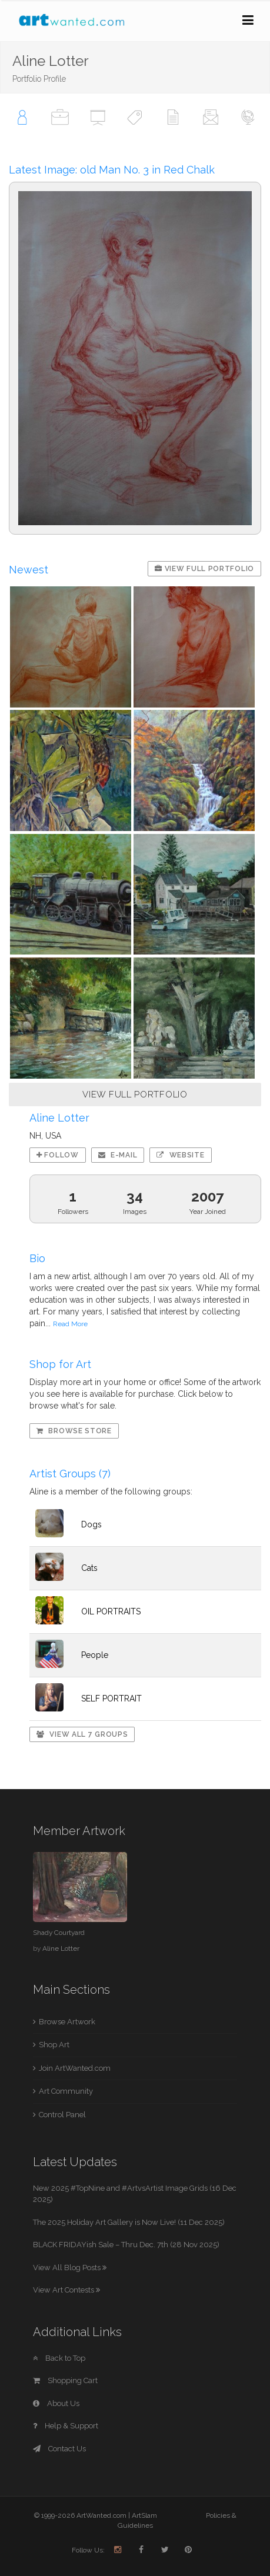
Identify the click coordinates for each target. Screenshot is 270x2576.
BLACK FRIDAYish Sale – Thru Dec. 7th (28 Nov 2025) (126, 2244)
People (94, 1655)
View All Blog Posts (69, 2267)
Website (180, 1155)
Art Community (66, 2091)
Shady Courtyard (59, 1932)
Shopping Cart (65, 2380)
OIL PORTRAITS (111, 1611)
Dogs (91, 1524)
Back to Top (59, 2358)
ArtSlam (144, 2515)
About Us (56, 2403)
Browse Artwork (67, 2021)
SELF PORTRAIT (111, 1698)
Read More (70, 1324)
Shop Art (54, 2044)
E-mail (118, 1155)
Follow (57, 1155)
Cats (89, 1568)
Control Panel (62, 2114)
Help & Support (65, 2425)
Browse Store (74, 1431)
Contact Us (59, 2448)
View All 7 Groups (82, 1734)
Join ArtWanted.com (75, 2068)
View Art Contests (66, 2289)
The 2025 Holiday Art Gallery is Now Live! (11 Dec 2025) (129, 2222)
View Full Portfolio (204, 569)
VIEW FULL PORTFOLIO (134, 1094)
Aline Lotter (60, 1948)
